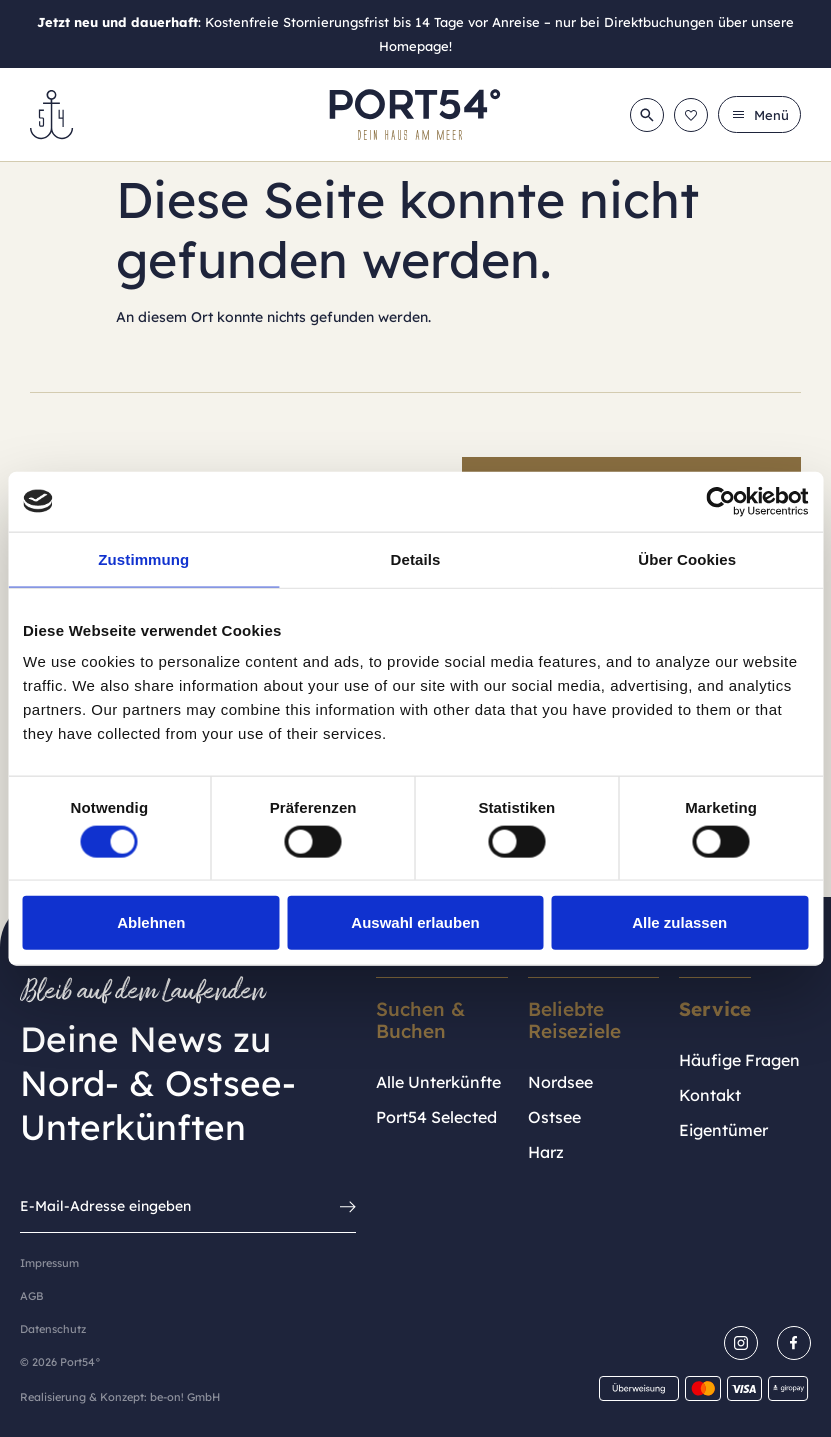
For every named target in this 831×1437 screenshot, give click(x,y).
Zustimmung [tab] (143, 558)
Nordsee (560, 1082)
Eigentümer (723, 1130)
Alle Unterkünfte (438, 1082)
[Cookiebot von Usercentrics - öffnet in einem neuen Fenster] (720, 501)
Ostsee (554, 1117)
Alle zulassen (679, 922)
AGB (31, 1296)
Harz (546, 1152)
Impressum (49, 1263)
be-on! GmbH (185, 1397)
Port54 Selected (436, 1117)
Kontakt (710, 1095)
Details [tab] (416, 558)
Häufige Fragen (739, 1060)
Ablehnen (151, 922)
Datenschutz (53, 1329)
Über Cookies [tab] (687, 558)
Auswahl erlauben (415, 922)
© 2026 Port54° (60, 1362)
